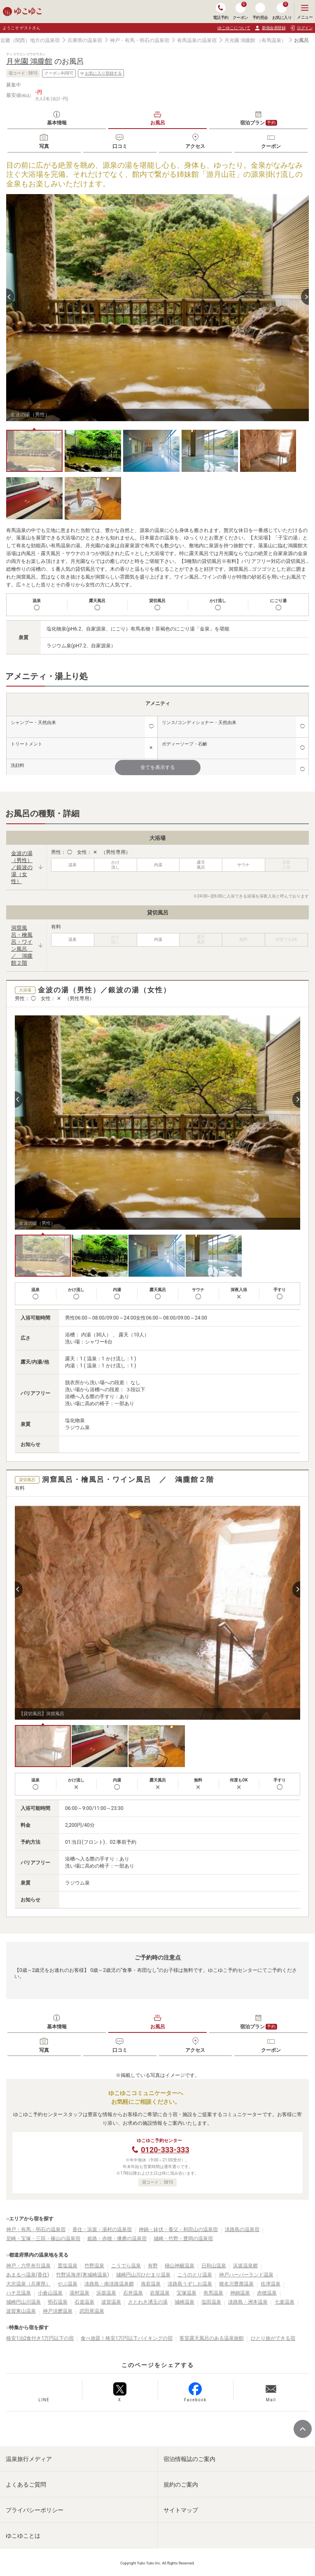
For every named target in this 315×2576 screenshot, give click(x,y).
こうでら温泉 (126, 2266)
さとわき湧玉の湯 (148, 2302)
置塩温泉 (67, 2266)
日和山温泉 (213, 2266)
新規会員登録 (269, 28)
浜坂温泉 (106, 2293)
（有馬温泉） (271, 40)
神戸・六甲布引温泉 (28, 2266)
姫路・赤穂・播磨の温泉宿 (117, 2238)
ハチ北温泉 (18, 2293)
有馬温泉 (213, 2293)
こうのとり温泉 (194, 2275)
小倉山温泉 (50, 2293)
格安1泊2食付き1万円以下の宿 (40, 2338)
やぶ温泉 (67, 2284)
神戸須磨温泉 (57, 2311)
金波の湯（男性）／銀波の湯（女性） (22, 867)
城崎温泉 (184, 2302)
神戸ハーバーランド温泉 (246, 2275)
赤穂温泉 (267, 2293)
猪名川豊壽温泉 (236, 2284)
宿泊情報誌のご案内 (189, 2459)
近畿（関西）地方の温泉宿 (30, 40)
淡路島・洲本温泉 (248, 2302)
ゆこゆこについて (233, 28)
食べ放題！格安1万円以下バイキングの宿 (127, 2338)
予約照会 (260, 11)
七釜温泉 (284, 2302)
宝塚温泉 (186, 2293)
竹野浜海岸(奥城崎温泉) (82, 2275)
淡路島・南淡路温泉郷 (109, 2284)
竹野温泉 (94, 2266)
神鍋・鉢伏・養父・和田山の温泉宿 (178, 2229)
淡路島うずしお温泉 (190, 2284)
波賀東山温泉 (21, 2311)
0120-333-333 (165, 2149)
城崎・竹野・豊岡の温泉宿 (183, 2238)
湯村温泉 (79, 2293)
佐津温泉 (270, 2284)
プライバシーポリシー (34, 2510)
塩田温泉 (211, 2302)
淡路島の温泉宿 (242, 2229)
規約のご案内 (180, 2484)
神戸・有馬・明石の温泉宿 (139, 40)
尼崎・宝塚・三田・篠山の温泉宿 (43, 2238)
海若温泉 (151, 2284)
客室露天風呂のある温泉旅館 (212, 2338)
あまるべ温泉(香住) (27, 2275)
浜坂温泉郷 (245, 2266)
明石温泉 (58, 2302)
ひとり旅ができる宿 (273, 2338)
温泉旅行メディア (29, 2459)
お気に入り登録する (101, 73)
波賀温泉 (111, 2302)
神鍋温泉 (240, 2293)
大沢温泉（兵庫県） (28, 2284)
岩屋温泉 (160, 2293)
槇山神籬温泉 (179, 2266)
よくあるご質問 (26, 2484)
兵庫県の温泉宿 (85, 40)
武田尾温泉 (91, 2311)
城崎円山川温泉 (23, 2302)
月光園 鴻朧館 (239, 40)
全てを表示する (157, 767)
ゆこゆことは (23, 2535)
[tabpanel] (157, 307)
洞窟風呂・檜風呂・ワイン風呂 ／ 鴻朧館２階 (22, 945)
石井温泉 (133, 2293)
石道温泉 (84, 2302)
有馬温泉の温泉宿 (197, 40)
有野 (153, 2266)
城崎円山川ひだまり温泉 (143, 2275)
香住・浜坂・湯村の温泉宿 (102, 2229)
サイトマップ (180, 2510)
